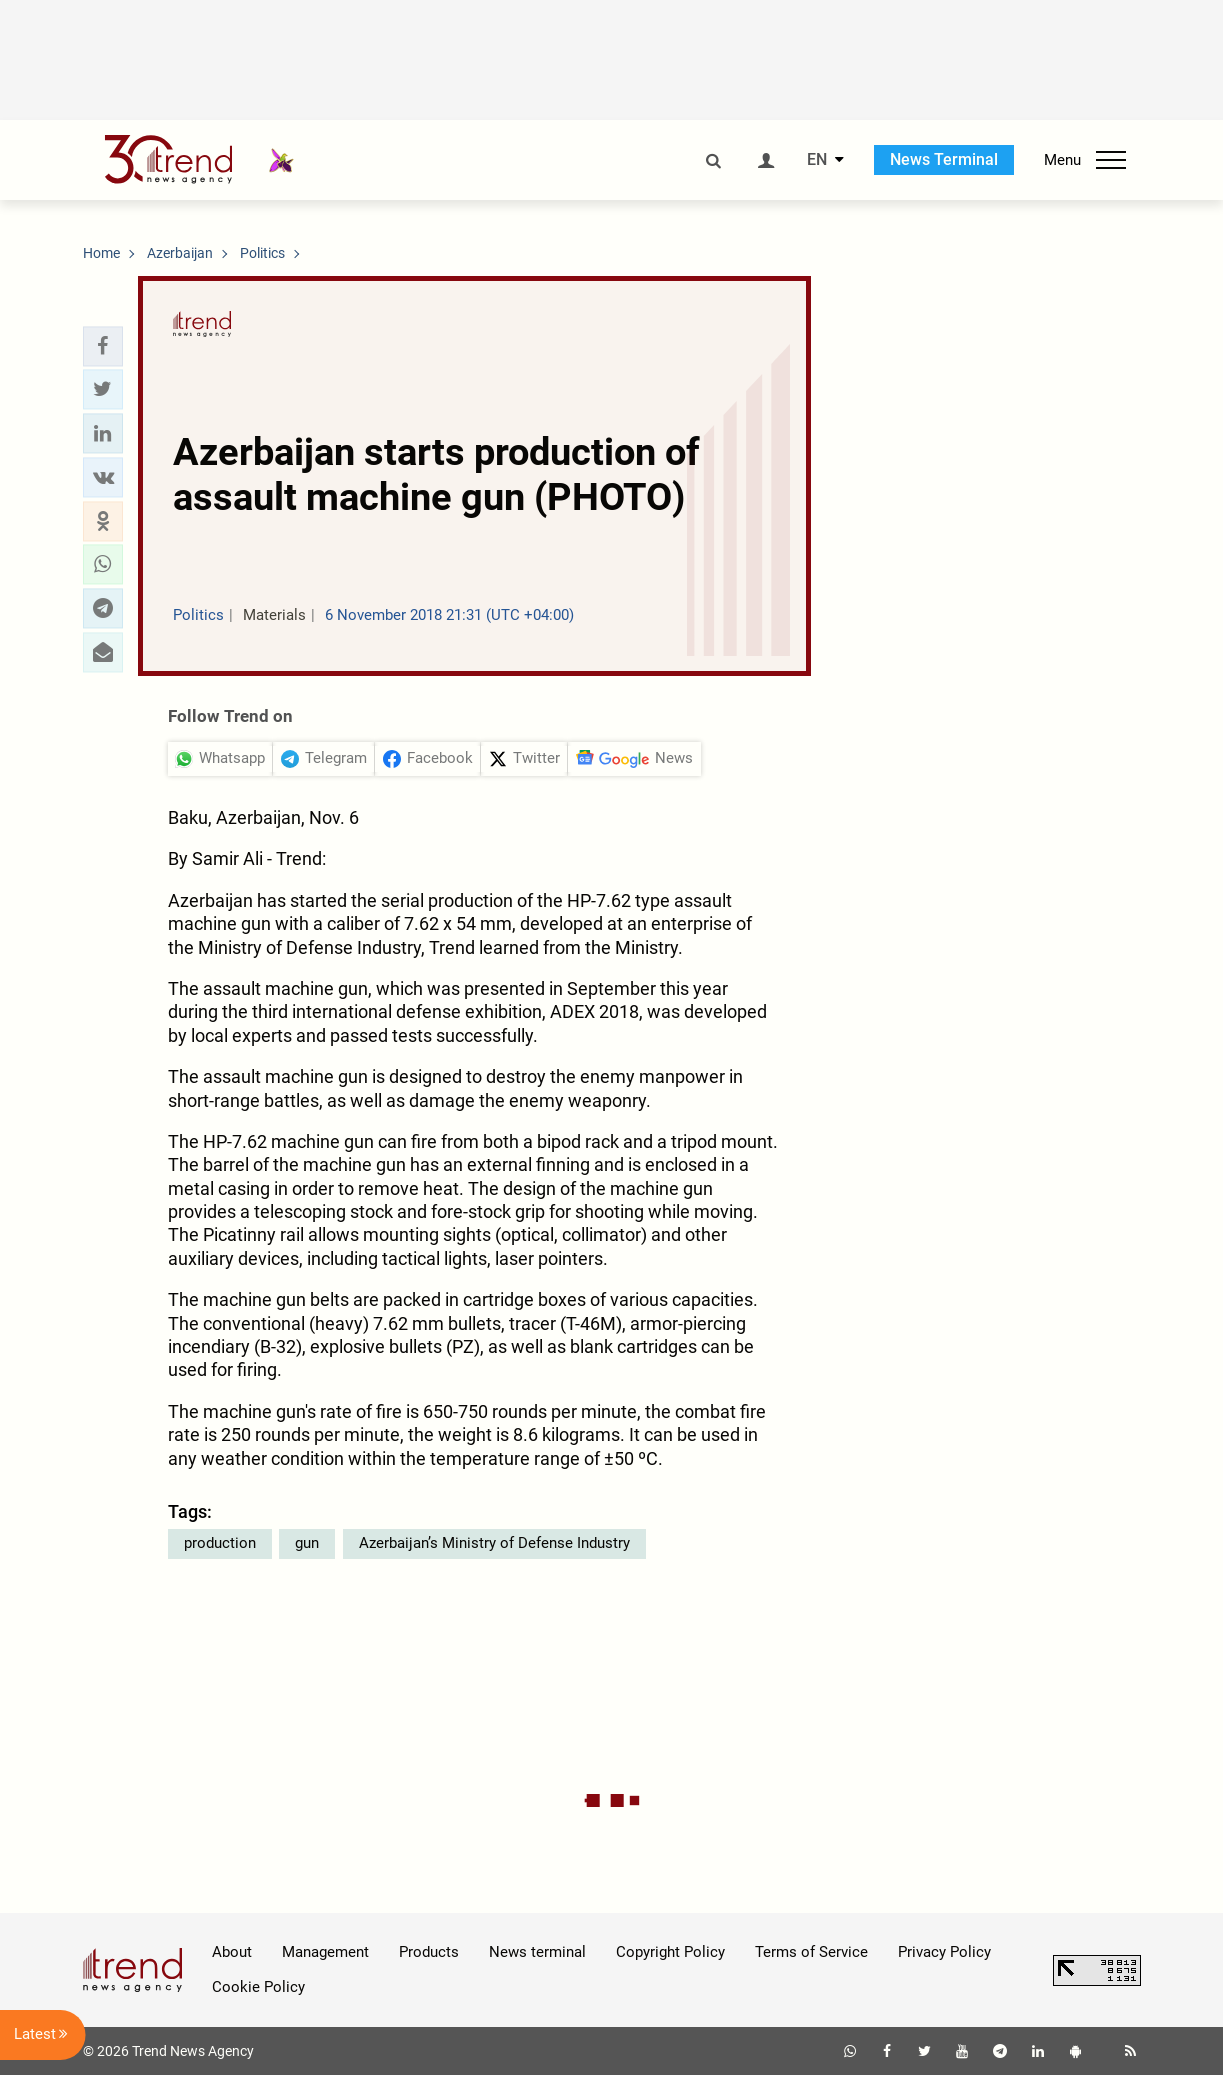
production (220, 1543)
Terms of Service (811, 1952)
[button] (103, 346)
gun (307, 1543)
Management (325, 1952)
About (232, 1952)
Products (429, 1952)
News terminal (537, 1952)
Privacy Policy (944, 1952)
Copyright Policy (670, 1952)
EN (817, 160)
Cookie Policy (258, 1987)
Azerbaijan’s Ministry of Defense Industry (494, 1543)
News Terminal (944, 159)
